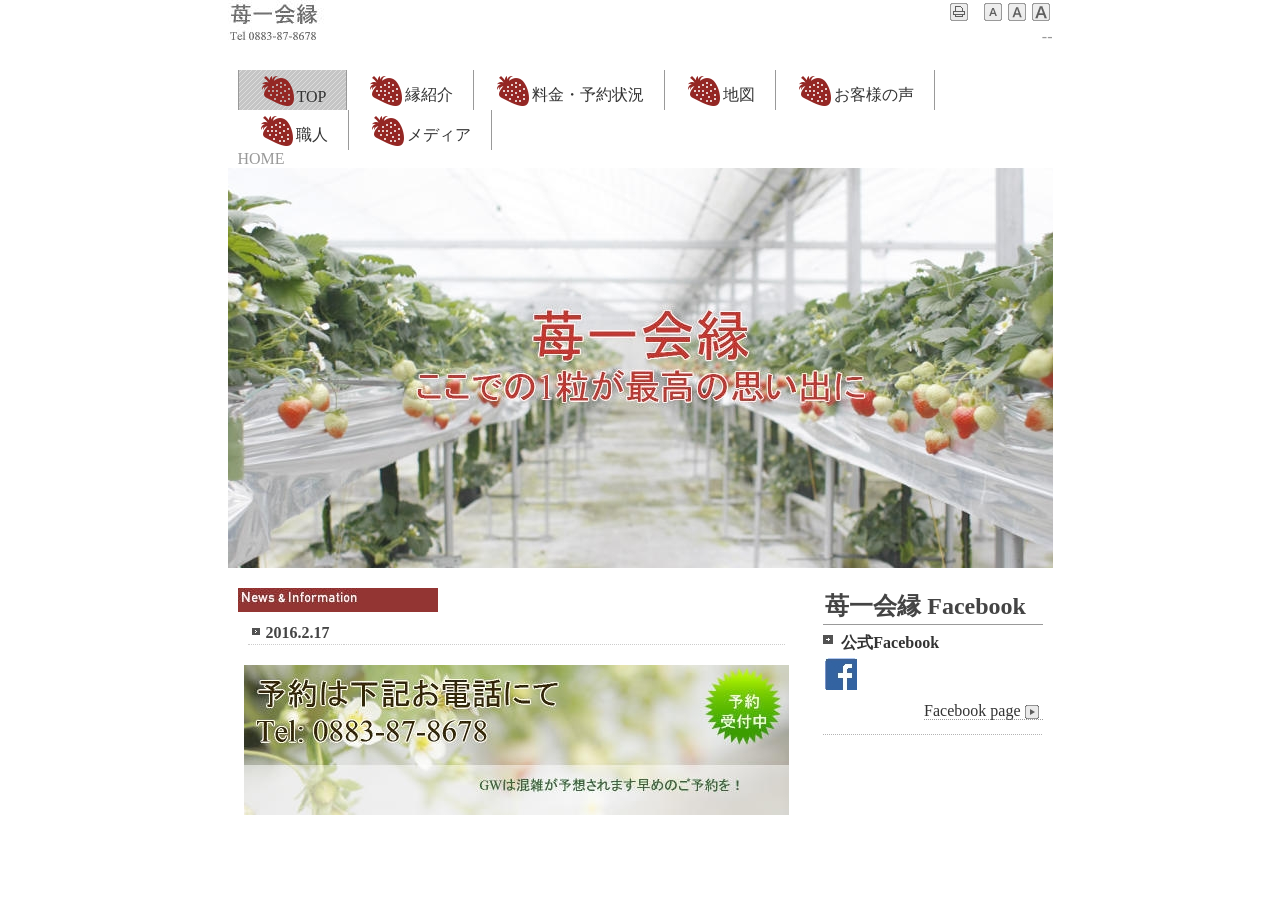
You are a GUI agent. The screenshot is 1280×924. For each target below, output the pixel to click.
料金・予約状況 (569, 90)
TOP (293, 90)
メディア (420, 130)
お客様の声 (855, 90)
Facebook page (983, 711)
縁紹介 (410, 90)
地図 (720, 90)
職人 (293, 130)
